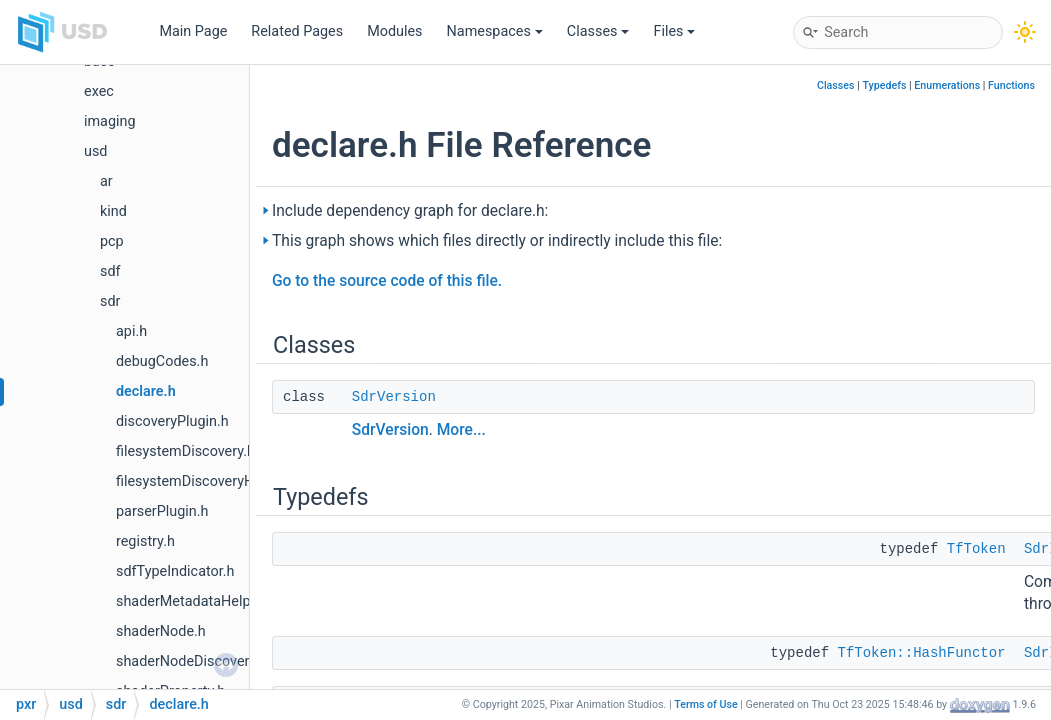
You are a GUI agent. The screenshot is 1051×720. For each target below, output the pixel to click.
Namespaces (495, 31)
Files (674, 31)
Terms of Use (706, 704)
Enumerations (947, 85)
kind (113, 211)
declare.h (146, 391)
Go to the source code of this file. (387, 281)
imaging (110, 121)
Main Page (193, 31)
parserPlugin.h (162, 511)
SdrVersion (394, 397)
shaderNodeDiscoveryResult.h (212, 661)
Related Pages (297, 31)
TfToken (976, 549)
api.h (131, 331)
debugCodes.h (162, 361)
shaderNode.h (161, 631)
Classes (598, 31)
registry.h (145, 541)
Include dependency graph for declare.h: (410, 211)
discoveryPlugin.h (172, 421)
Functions (1011, 85)
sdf (110, 271)
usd (95, 151)
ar (106, 181)
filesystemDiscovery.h (185, 451)
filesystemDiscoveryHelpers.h (210, 481)
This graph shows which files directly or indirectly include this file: (497, 241)
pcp (112, 241)
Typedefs (884, 85)
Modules (394, 31)
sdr (110, 301)
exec (99, 91)
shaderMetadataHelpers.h (199, 601)
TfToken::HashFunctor (922, 653)
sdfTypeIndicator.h (175, 571)
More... (461, 430)
